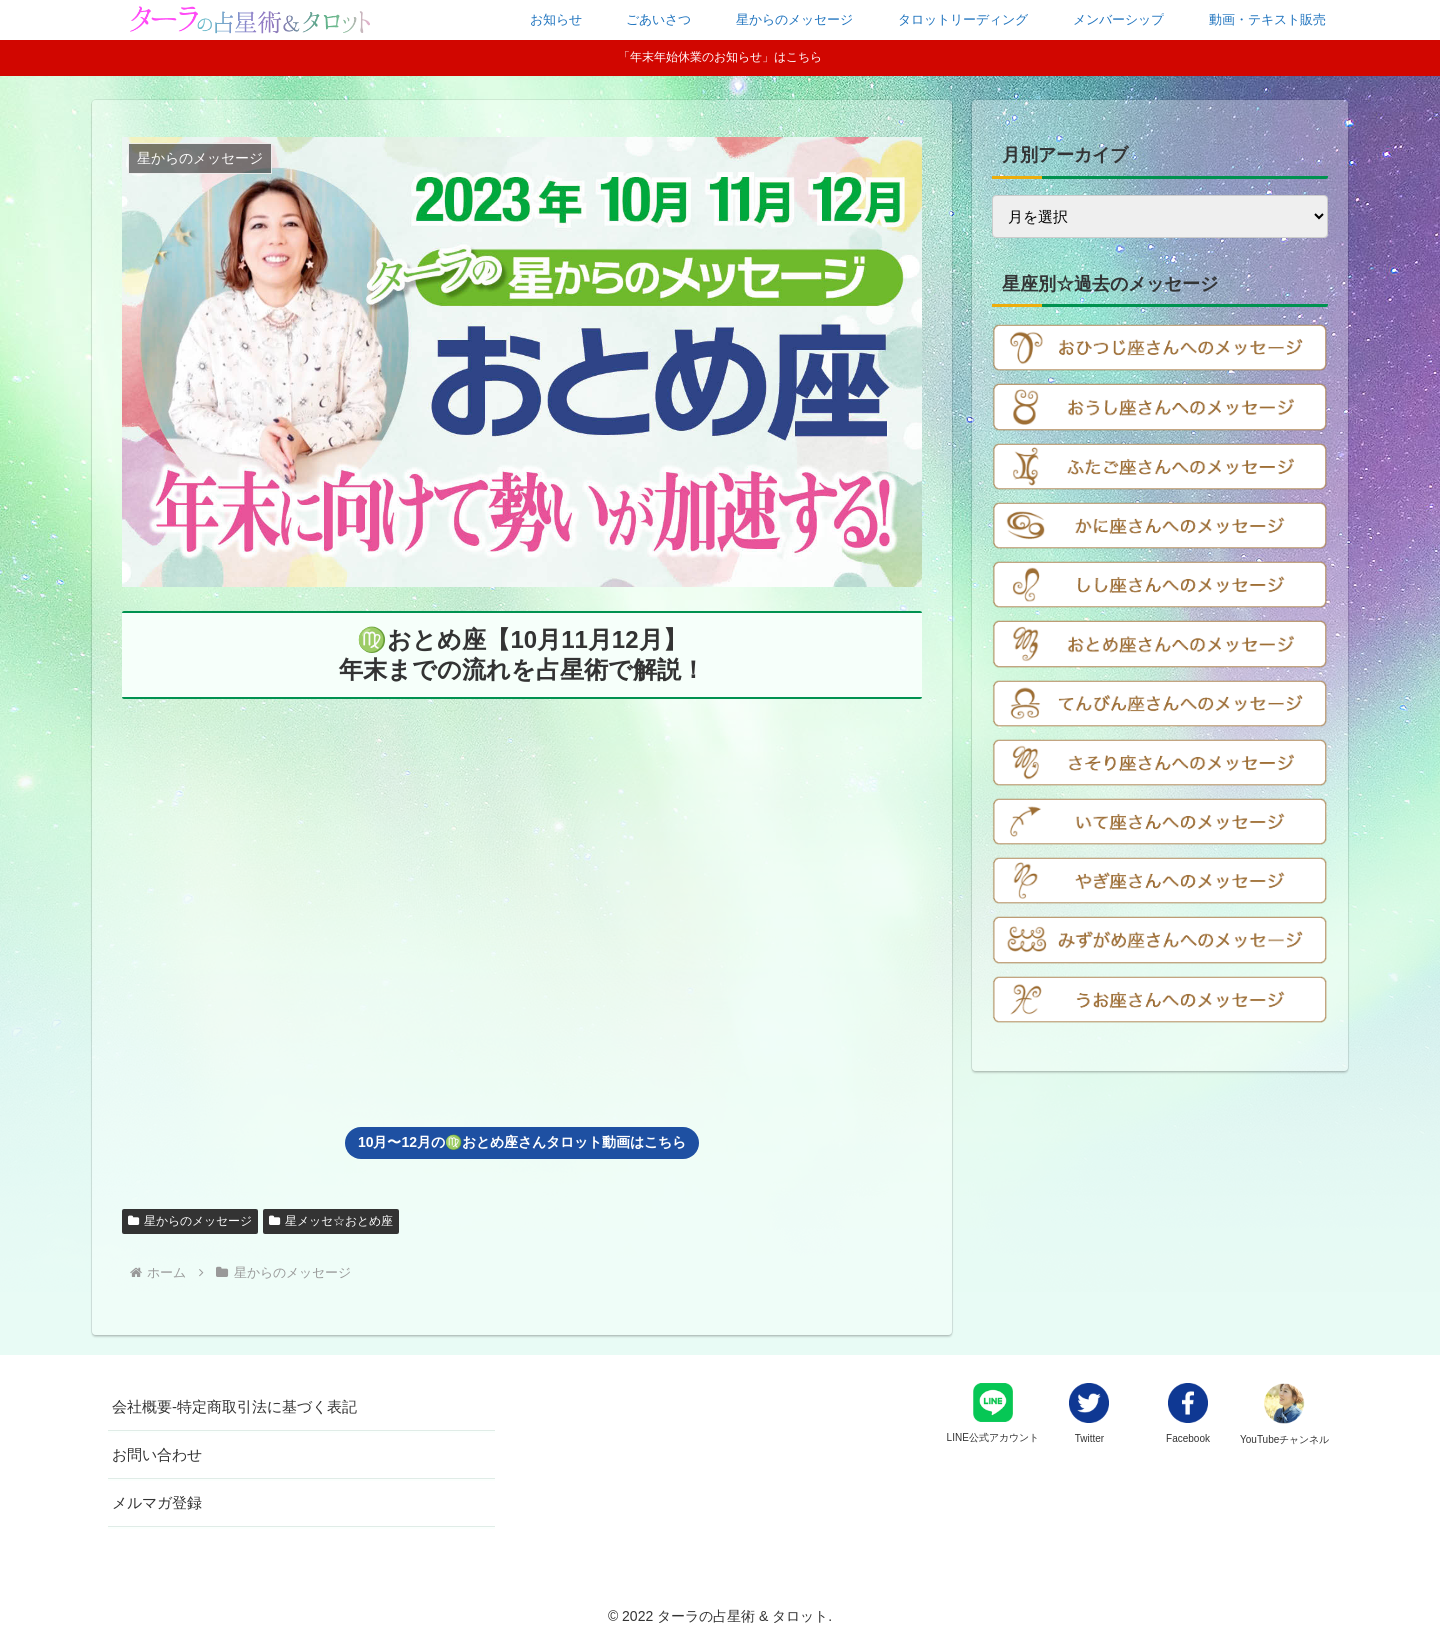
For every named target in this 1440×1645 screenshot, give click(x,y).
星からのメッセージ (190, 1221)
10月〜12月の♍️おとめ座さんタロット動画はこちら (522, 1142)
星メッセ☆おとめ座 (331, 1221)
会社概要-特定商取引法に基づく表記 (234, 1406)
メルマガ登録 (157, 1502)
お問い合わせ (157, 1454)
